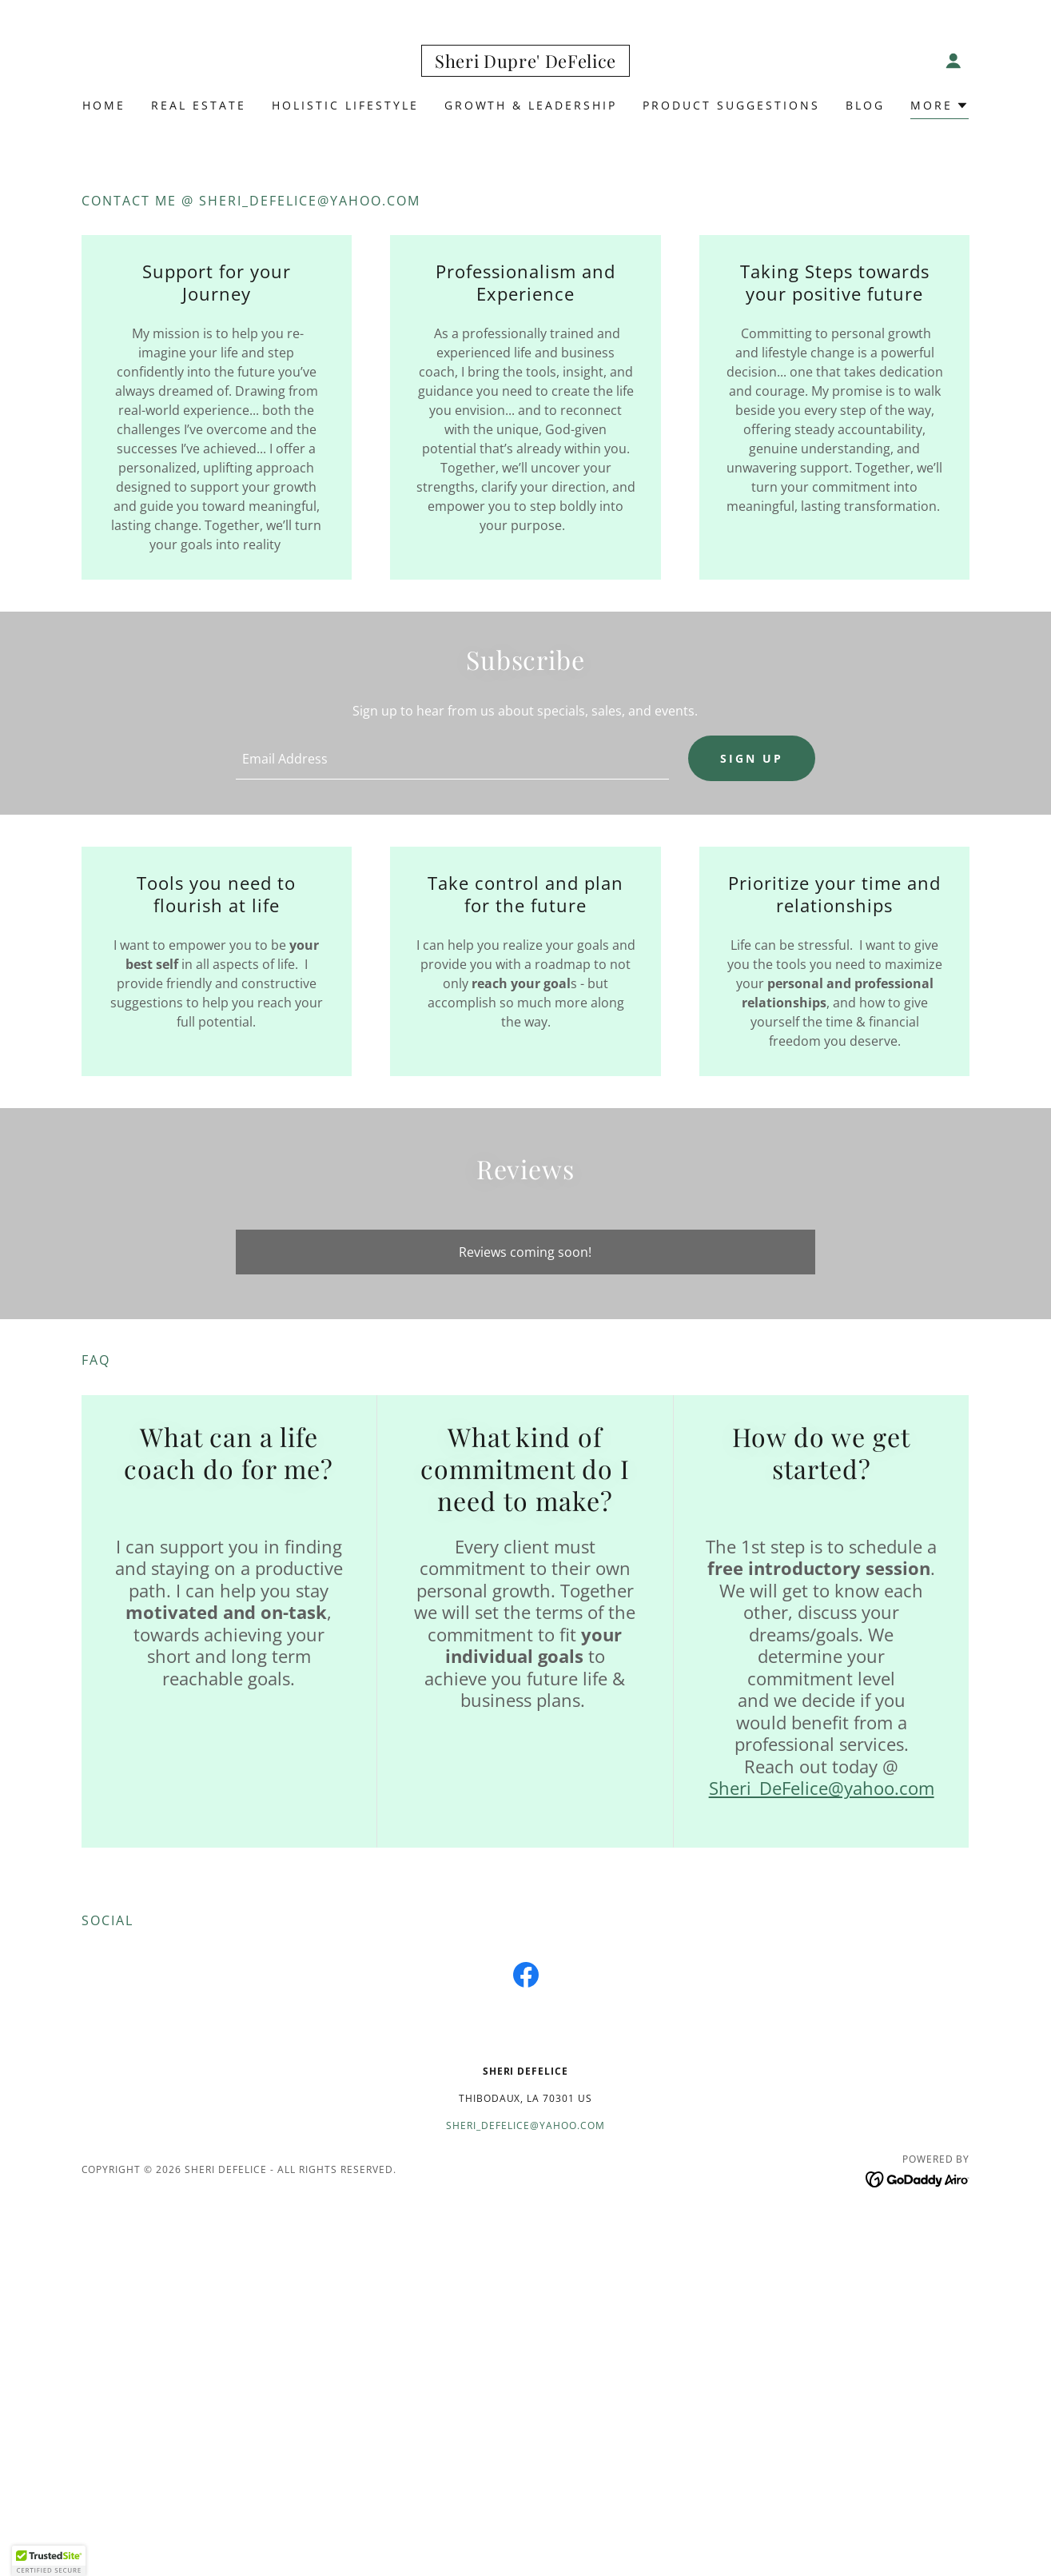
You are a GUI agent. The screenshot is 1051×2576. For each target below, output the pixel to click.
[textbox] (452, 758)
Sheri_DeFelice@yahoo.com (821, 1789)
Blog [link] (865, 105)
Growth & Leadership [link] (531, 105)
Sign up (751, 759)
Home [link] (103, 105)
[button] (953, 61)
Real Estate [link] (198, 105)
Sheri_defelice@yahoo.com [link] (525, 2127)
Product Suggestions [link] (731, 105)
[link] (525, 63)
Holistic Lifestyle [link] (345, 105)
